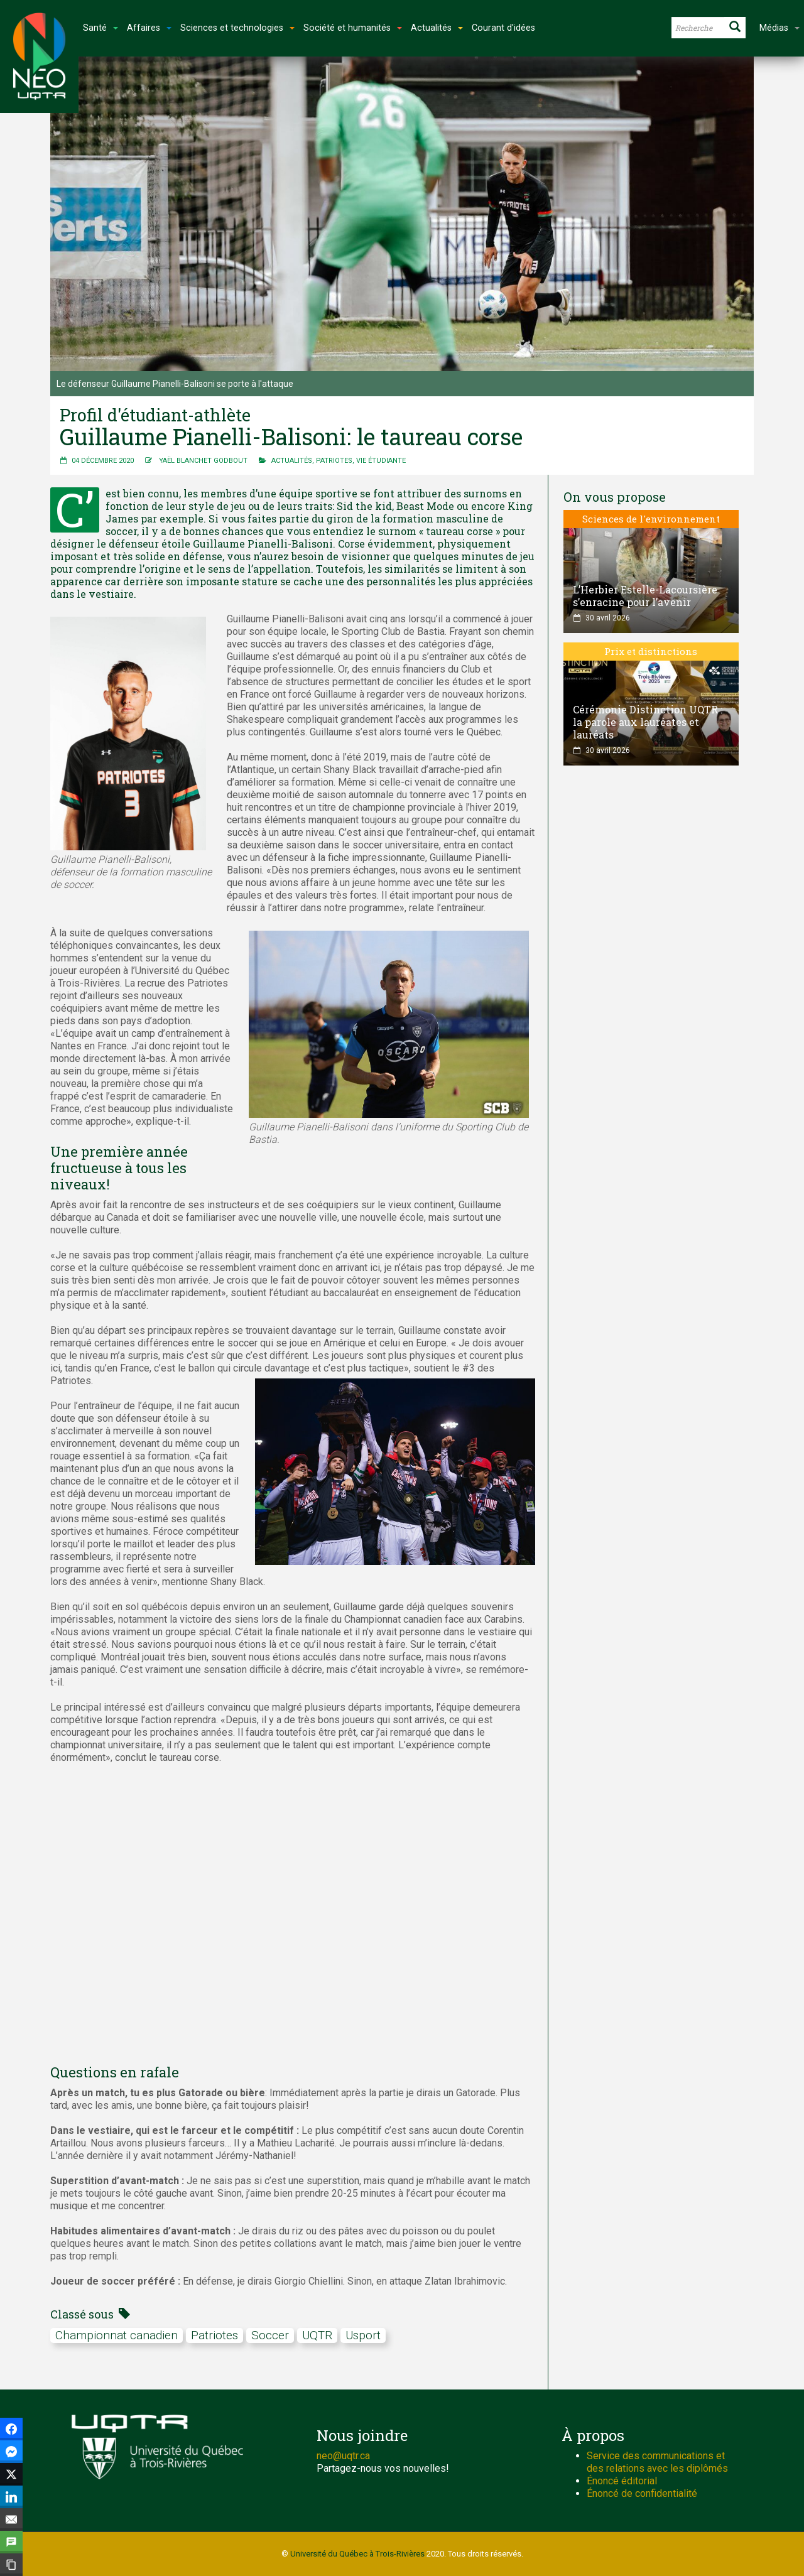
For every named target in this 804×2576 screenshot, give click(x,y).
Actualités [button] (437, 28)
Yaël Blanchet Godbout (203, 461)
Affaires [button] (149, 28)
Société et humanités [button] (352, 28)
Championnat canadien (116, 2335)
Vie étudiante (381, 461)
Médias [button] (779, 28)
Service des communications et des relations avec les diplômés (657, 2462)
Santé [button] (100, 28)
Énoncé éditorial (622, 2481)
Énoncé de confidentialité (642, 2493)
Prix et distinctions (650, 651)
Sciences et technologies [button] (237, 28)
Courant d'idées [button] (503, 28)
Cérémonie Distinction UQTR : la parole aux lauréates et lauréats (647, 722)
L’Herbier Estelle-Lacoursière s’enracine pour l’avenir (645, 596)
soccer (270, 2335)
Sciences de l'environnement (651, 518)
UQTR (317, 2335)
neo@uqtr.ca (343, 2456)
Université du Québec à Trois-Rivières (357, 2553)
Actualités (291, 461)
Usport (363, 2335)
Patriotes (334, 461)
